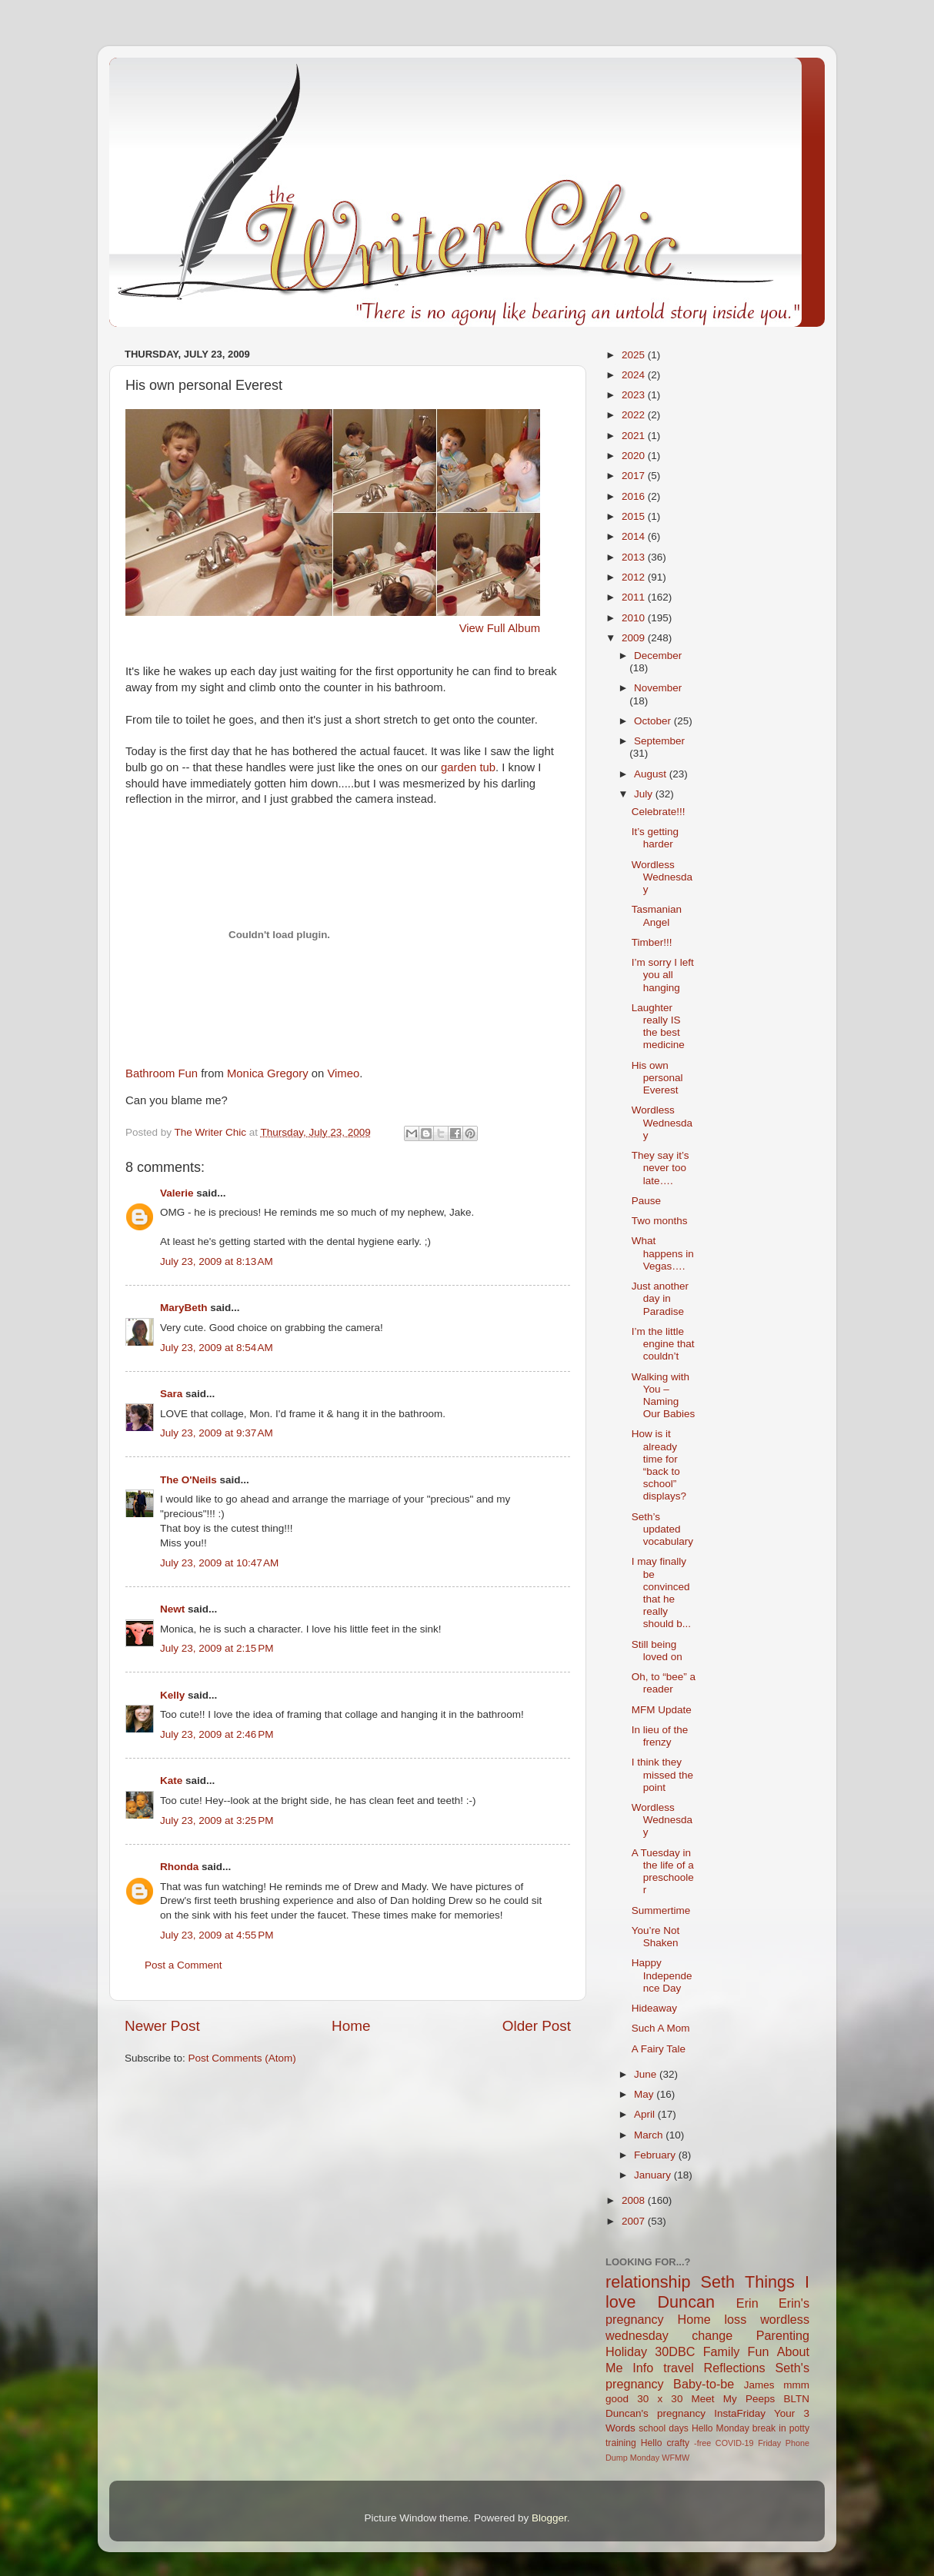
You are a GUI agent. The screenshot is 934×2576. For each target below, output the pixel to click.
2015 (635, 516)
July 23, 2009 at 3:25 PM (216, 1820)
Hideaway (654, 2008)
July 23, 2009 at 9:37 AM (216, 1433)
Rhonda (179, 1866)
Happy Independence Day (662, 1975)
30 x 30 (659, 2399)
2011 (635, 597)
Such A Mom (661, 2028)
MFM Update (662, 1710)
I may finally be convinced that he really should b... (661, 1592)
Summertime (661, 1910)
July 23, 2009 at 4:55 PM (216, 1935)
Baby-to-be (703, 2384)
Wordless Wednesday (662, 877)
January (654, 2175)
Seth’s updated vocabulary (662, 1529)
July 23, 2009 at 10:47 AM (219, 1563)
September (659, 741)
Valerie (177, 1193)
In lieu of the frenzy (660, 1736)
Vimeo (343, 1073)
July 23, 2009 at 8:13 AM (216, 1261)
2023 (635, 395)
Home (351, 2026)
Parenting (782, 2335)
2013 (635, 557)
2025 (635, 355)
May (645, 2094)
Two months (660, 1220)
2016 (635, 496)
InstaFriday (740, 2413)
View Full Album (499, 628)
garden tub (468, 767)
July (644, 794)
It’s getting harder (655, 838)
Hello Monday (720, 2428)
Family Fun (736, 2351)
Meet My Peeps (734, 2399)
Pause (646, 1200)
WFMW (675, 2457)
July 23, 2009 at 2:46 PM (216, 1734)
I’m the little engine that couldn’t (663, 1344)
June (646, 2074)
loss (735, 2319)
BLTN (796, 2399)
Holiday (626, 2351)
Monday (644, 2457)
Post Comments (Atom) (242, 2058)
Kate (171, 1780)
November (658, 688)
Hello (651, 2443)
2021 (635, 435)
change (712, 2335)
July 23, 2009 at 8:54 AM (216, 1347)
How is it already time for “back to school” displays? (659, 1465)
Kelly (172, 1695)
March (649, 2135)
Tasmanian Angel (657, 915)
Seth (718, 2281)
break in (769, 2428)
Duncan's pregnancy (655, 2413)
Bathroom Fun (161, 1073)
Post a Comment (183, 1965)
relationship (647, 2281)
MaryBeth (184, 1307)
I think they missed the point (662, 1774)
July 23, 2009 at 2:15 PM (216, 1648)
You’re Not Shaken (656, 1937)
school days (664, 2428)
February (656, 2155)
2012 (635, 577)
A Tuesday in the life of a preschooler (663, 1871)
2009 (635, 638)
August (651, 774)
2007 (635, 2221)
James (759, 2385)
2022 (635, 415)
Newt (172, 1609)
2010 (635, 618)
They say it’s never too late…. (660, 1168)
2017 (635, 475)
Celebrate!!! (658, 811)
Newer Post (162, 2026)
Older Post (536, 2026)
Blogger (549, 2518)
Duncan (686, 2301)
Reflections (735, 2368)
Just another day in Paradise (660, 1298)
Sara (171, 1393)
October (654, 721)
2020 (635, 455)
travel (678, 2368)
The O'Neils (188, 1480)
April (646, 2114)
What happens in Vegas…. (663, 1253)
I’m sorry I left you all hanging (663, 975)
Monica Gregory (268, 1073)
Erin (747, 2303)
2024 (635, 375)
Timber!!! (652, 942)
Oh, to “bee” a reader (663, 1683)
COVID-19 (735, 2443)
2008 (635, 2200)
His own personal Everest (657, 1078)
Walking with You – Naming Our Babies (663, 1395)
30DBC (675, 2351)
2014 (635, 536)
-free (702, 2443)
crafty (677, 2443)
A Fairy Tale (658, 2049)
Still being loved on (657, 1650)
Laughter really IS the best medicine (658, 1026)
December (658, 655)
